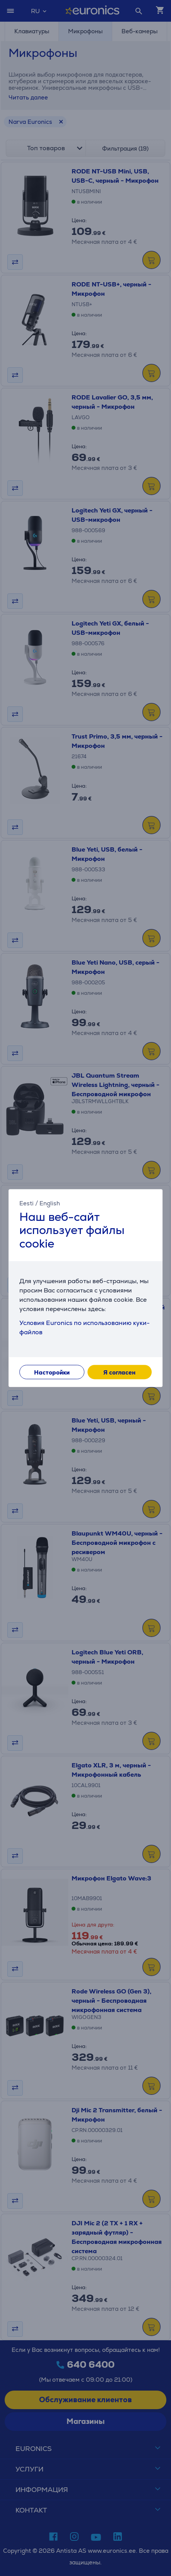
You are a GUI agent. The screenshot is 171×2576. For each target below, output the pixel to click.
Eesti (26, 1203)
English (49, 1203)
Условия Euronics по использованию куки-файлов (84, 1327)
